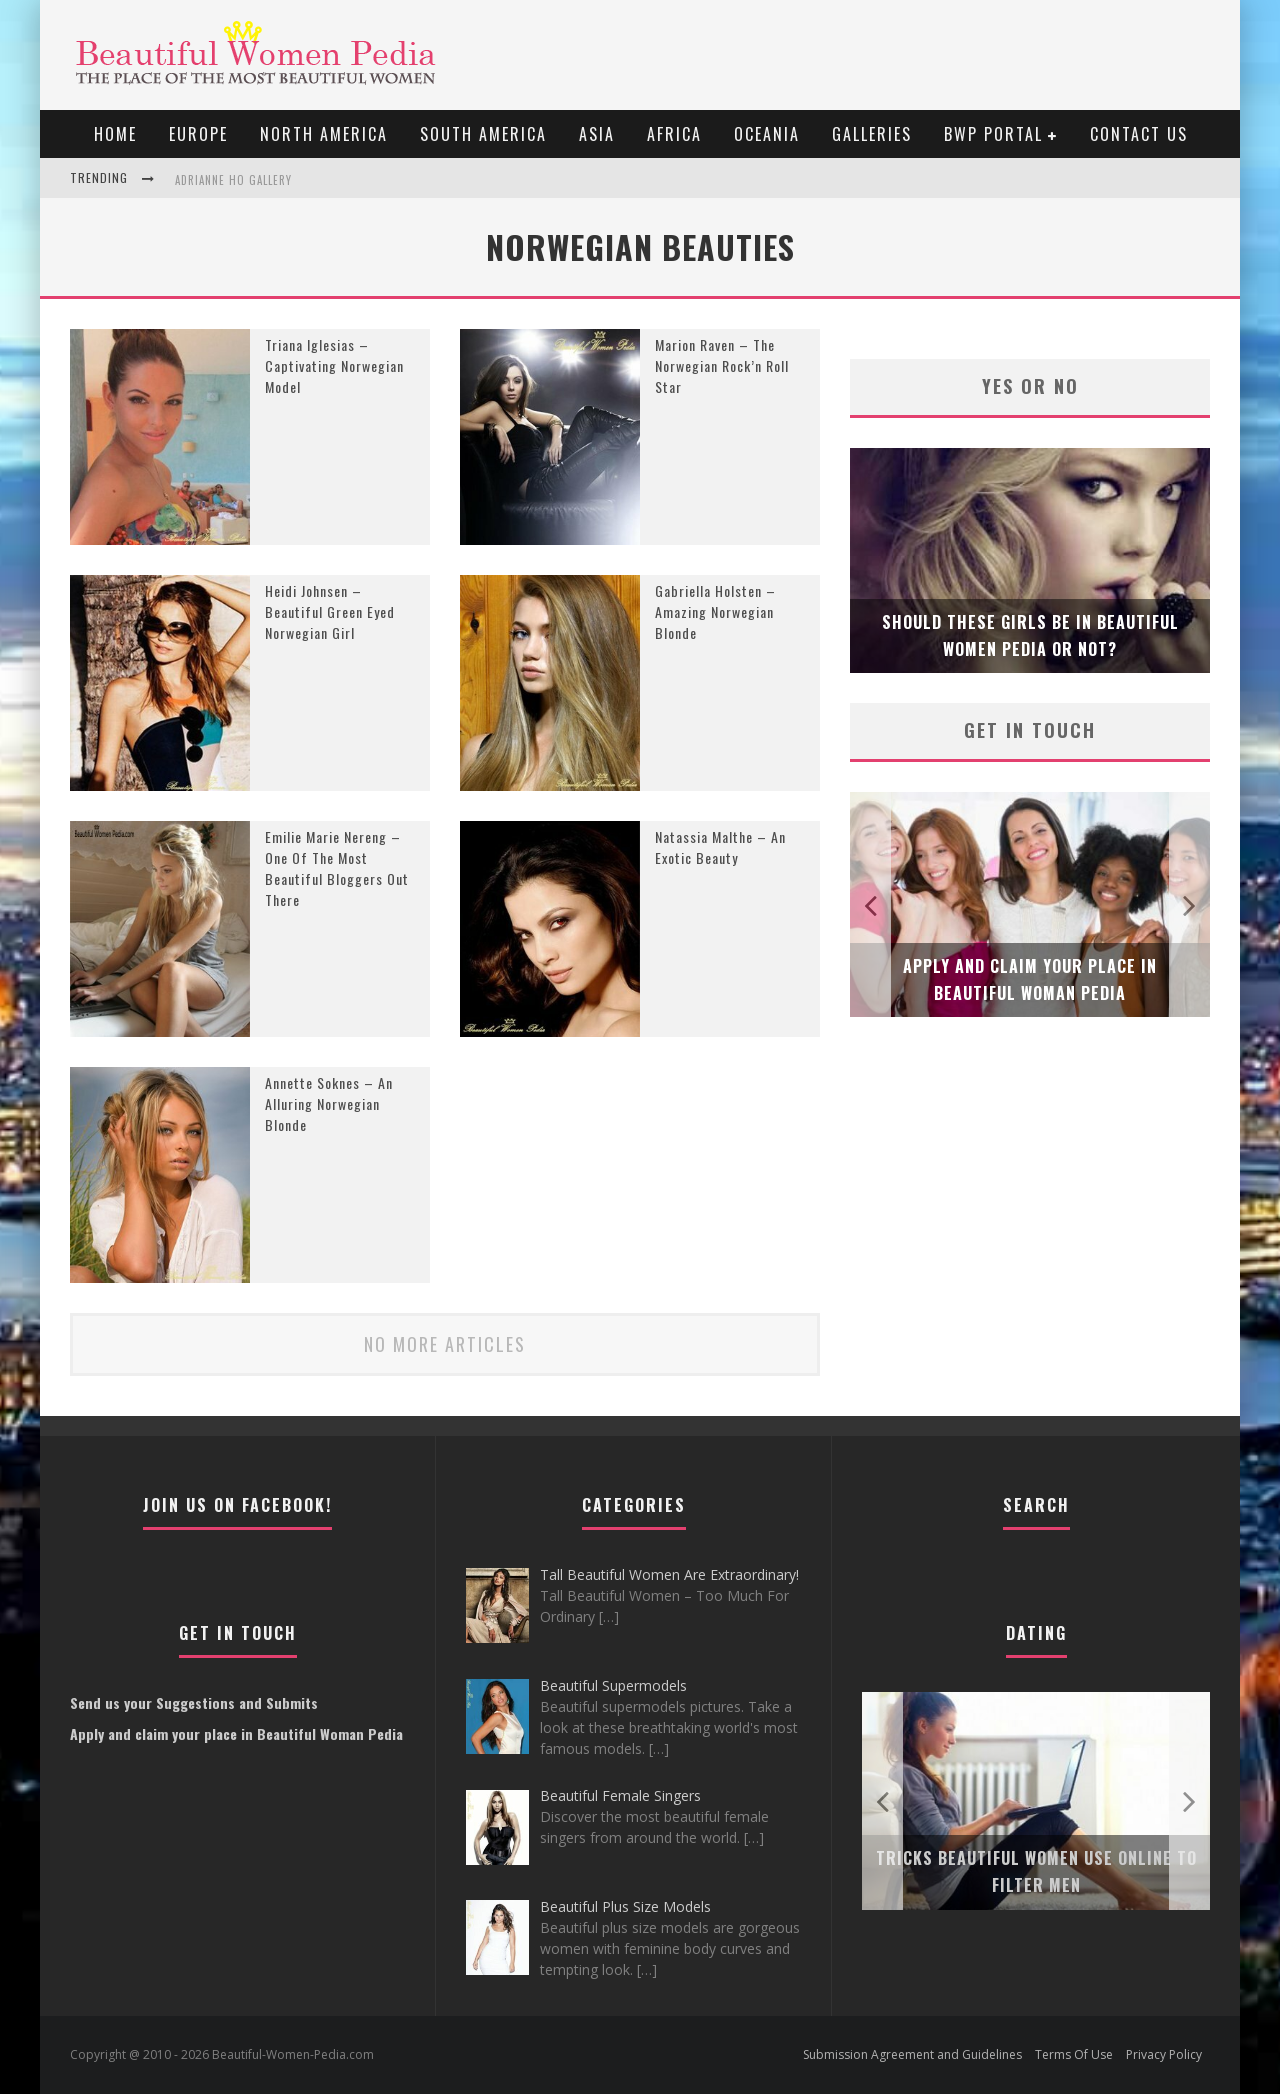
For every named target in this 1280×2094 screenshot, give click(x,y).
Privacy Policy (1164, 2054)
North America (324, 134)
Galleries (872, 134)
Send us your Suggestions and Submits (194, 1702)
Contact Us (1139, 134)
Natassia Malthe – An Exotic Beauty (720, 847)
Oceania (767, 134)
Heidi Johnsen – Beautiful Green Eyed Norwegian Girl (330, 611)
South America (483, 134)
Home (115, 134)
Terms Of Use (1074, 2054)
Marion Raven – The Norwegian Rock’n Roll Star (722, 365)
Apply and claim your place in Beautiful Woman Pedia (236, 1733)
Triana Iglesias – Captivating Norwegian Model (334, 365)
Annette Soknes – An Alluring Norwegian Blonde (329, 1103)
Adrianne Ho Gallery (233, 180)
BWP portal (993, 134)
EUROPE (198, 134)
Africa (674, 134)
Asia (597, 134)
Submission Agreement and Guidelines (912, 2054)
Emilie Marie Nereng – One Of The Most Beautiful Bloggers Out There (337, 868)
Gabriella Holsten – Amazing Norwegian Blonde (715, 611)
